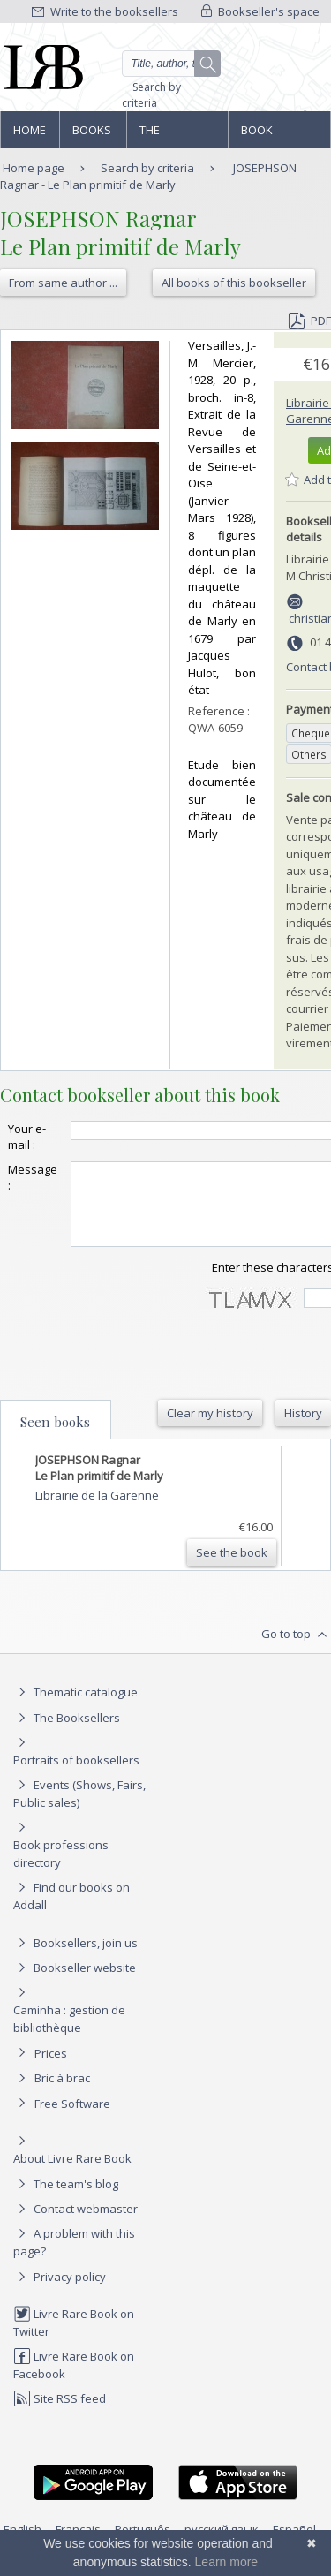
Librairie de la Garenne (97, 1511)
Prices (50, 2069)
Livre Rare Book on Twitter (73, 2338)
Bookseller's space (260, 11)
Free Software (72, 2119)
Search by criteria (151, 94)
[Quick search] (172, 63)
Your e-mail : (27, 1136)
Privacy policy (59, 2292)
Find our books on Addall (71, 1911)
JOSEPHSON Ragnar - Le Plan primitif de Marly (148, 176)
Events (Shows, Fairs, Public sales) (79, 1809)
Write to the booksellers (105, 11)
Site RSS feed (59, 2414)
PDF (310, 321)
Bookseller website (74, 1983)
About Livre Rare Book (72, 2174)
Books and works (92, 135)
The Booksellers (177, 135)
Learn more (227, 2562)
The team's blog (65, 2200)
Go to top (296, 1650)
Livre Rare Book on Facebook (73, 2380)
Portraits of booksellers (76, 1776)
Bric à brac (62, 2094)
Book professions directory (278, 135)
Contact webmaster (75, 2224)
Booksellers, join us (75, 1959)
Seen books (55, 1438)
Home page (29, 135)
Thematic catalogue (75, 1708)
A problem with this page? (74, 2257)
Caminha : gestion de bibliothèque (69, 2034)
